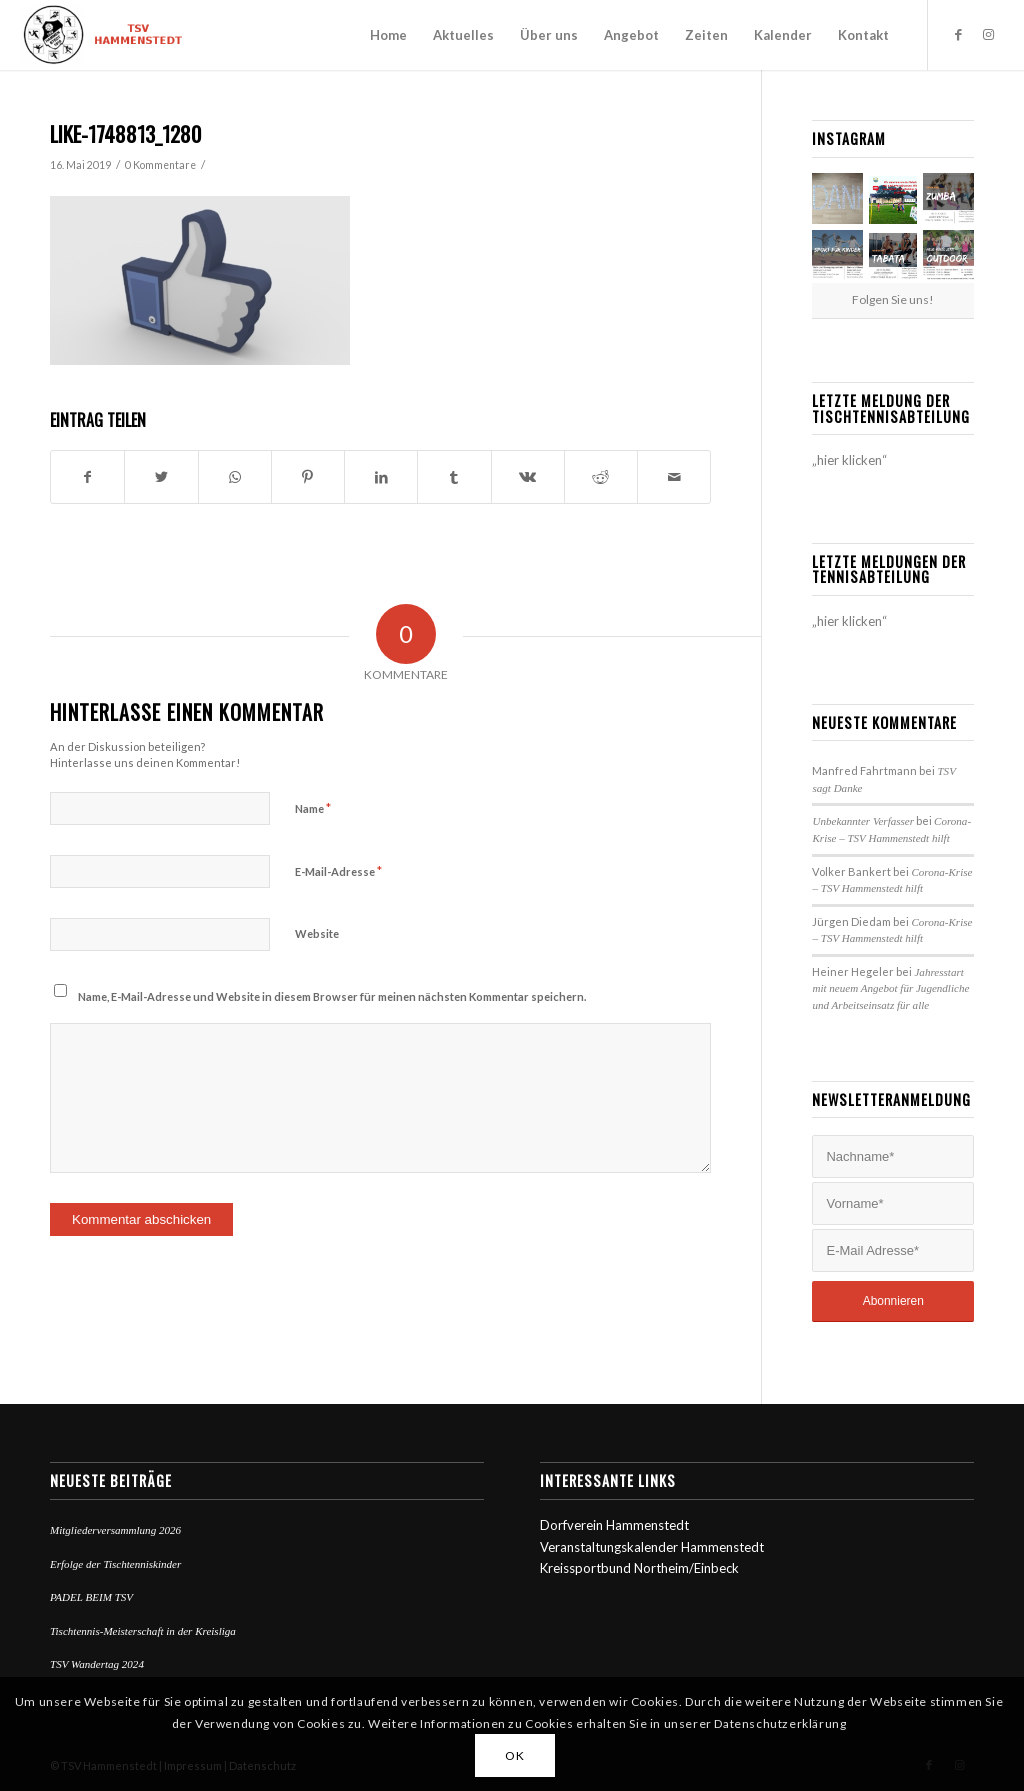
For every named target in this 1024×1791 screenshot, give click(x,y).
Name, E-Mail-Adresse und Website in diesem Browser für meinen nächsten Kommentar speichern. (332, 996)
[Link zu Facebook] (959, 34)
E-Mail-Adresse (338, 871)
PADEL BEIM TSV (91, 1597)
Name (313, 808)
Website (317, 933)
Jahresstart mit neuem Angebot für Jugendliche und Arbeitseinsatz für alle (890, 988)
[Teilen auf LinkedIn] (381, 477)
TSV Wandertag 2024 (97, 1664)
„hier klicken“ (849, 460)
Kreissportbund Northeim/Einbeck (639, 1568)
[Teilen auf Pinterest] (308, 477)
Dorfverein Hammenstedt (614, 1525)
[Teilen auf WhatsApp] (235, 477)
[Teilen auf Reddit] (601, 477)
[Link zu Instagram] (989, 34)
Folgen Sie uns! (893, 299)
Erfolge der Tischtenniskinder (115, 1564)
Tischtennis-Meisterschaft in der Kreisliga (143, 1631)
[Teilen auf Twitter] (161, 477)
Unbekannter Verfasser (863, 821)
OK (514, 1755)
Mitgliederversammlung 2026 (115, 1530)
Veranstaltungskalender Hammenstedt (652, 1547)
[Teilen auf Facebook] (87, 477)
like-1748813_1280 (125, 133)
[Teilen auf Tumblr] (454, 477)
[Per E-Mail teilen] (674, 477)
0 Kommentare (160, 165)
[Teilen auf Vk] (528, 477)
